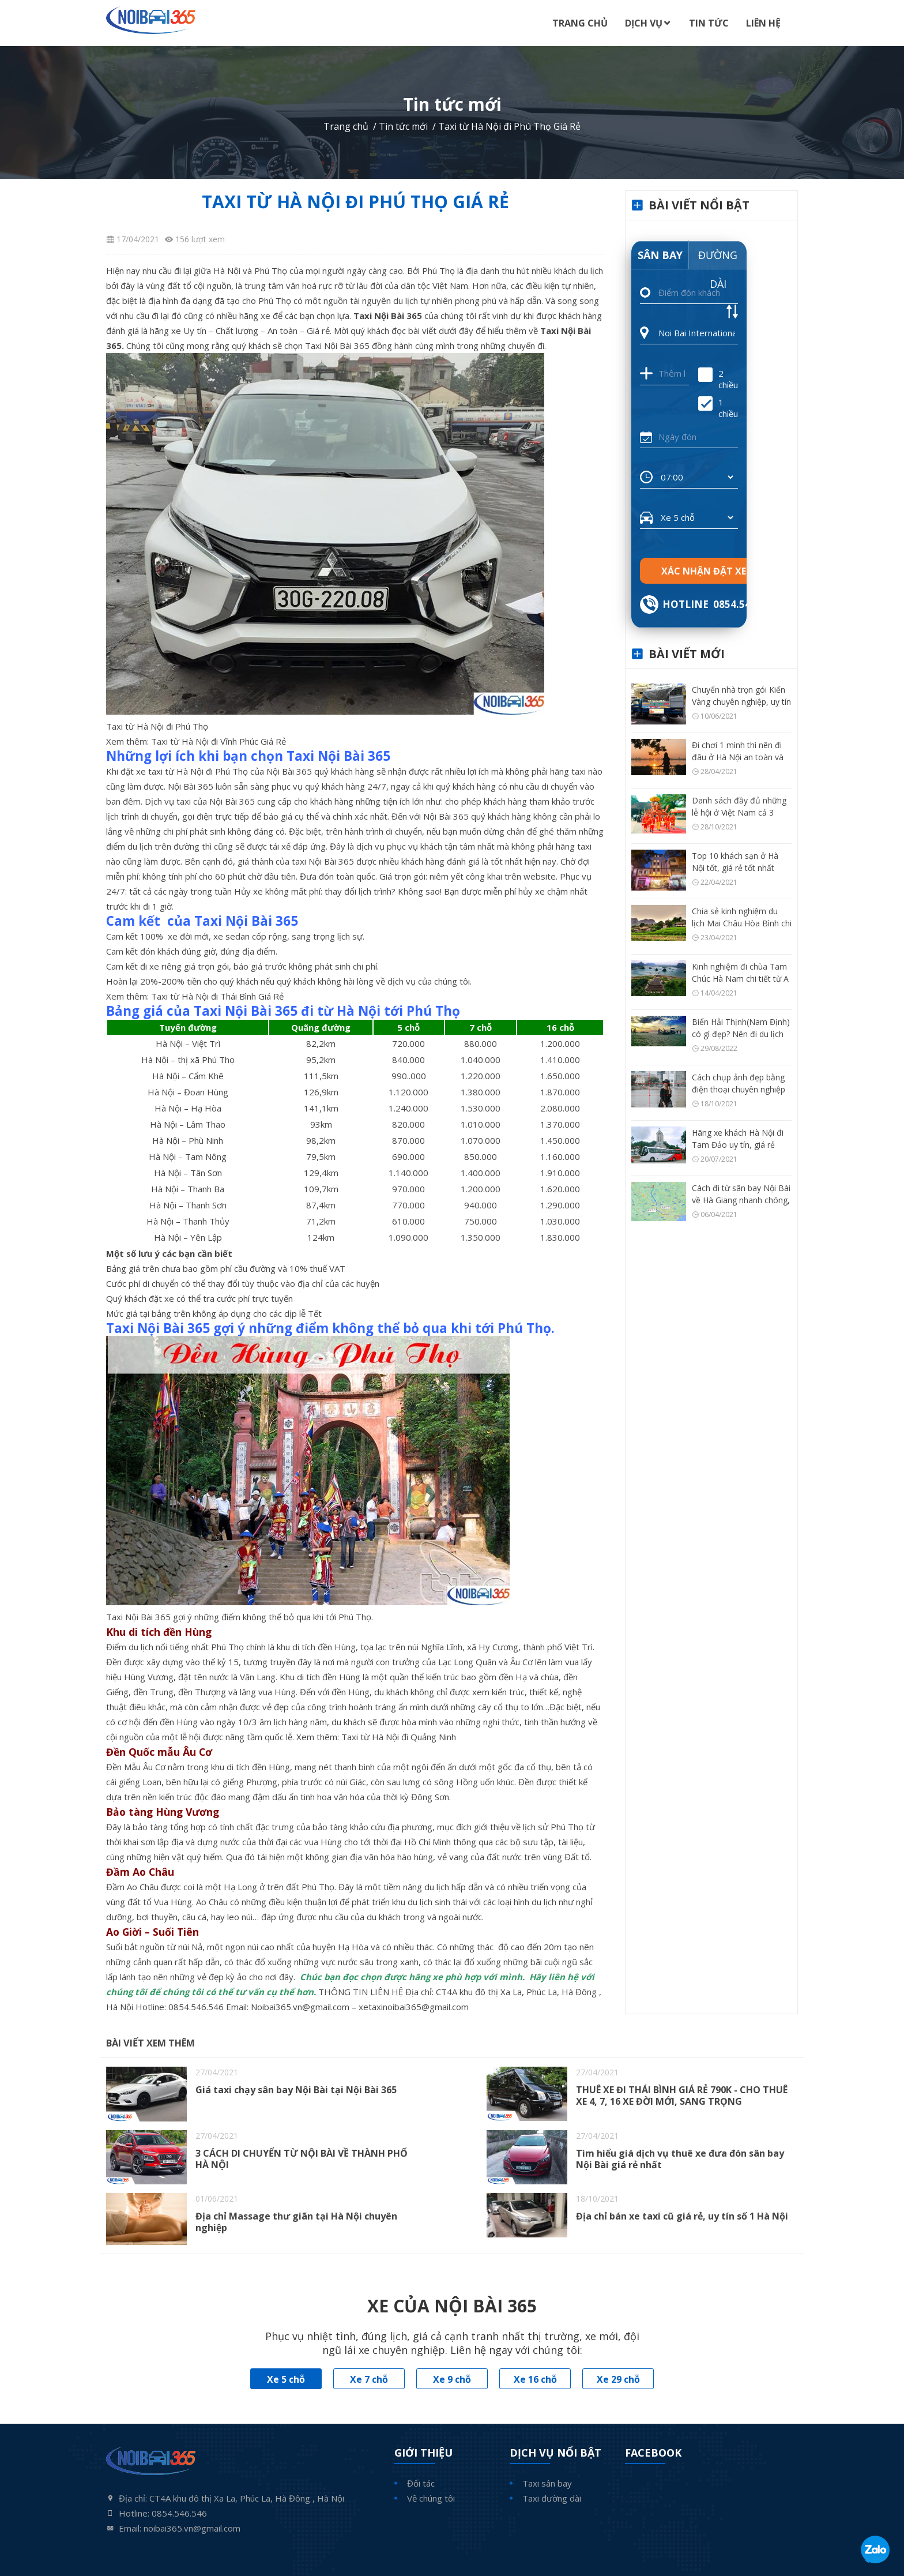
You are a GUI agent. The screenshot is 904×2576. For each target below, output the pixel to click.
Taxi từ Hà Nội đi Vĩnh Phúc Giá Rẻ (218, 741)
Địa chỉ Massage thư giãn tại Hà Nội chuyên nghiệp (296, 2221)
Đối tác (421, 2483)
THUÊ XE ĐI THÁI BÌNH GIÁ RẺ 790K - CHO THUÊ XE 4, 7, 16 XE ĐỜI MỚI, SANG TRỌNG (682, 2095)
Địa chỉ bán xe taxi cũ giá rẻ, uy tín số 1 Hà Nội (682, 2216)
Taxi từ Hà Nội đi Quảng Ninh (399, 1737)
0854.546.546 (196, 2006)
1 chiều (718, 407)
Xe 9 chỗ (452, 2379)
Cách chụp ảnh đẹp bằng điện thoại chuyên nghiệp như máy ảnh (738, 1089)
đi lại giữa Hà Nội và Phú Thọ (230, 270)
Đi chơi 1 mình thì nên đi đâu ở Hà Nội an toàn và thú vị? (738, 757)
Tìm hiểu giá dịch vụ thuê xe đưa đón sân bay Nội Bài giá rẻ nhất (680, 2159)
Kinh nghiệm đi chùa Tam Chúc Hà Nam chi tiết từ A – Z (740, 978)
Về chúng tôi (431, 2498)
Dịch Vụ (643, 23)
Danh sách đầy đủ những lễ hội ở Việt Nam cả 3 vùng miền (739, 812)
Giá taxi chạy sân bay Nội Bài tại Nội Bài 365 (296, 2090)
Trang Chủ (580, 23)
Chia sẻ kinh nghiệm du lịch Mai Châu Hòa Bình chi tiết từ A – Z (742, 923)
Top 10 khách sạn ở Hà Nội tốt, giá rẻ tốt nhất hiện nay (735, 867)
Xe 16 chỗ (535, 2379)
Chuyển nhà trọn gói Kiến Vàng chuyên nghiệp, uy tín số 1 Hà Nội (741, 701)
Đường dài (717, 258)
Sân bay (660, 255)
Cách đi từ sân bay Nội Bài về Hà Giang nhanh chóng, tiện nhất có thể (741, 1200)
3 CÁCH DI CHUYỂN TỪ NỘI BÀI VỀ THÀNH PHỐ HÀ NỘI (301, 2159)
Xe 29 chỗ (618, 2379)
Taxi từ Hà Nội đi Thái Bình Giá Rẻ (217, 996)
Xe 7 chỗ (369, 2379)
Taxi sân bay (547, 2483)
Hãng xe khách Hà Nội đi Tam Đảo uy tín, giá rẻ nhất (738, 1144)
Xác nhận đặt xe (703, 571)
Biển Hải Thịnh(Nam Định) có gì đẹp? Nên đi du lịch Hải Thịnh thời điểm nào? (741, 1034)
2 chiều (718, 378)
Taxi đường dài (551, 2498)
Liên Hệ (763, 23)
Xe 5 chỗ (286, 2379)
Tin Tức (709, 23)
